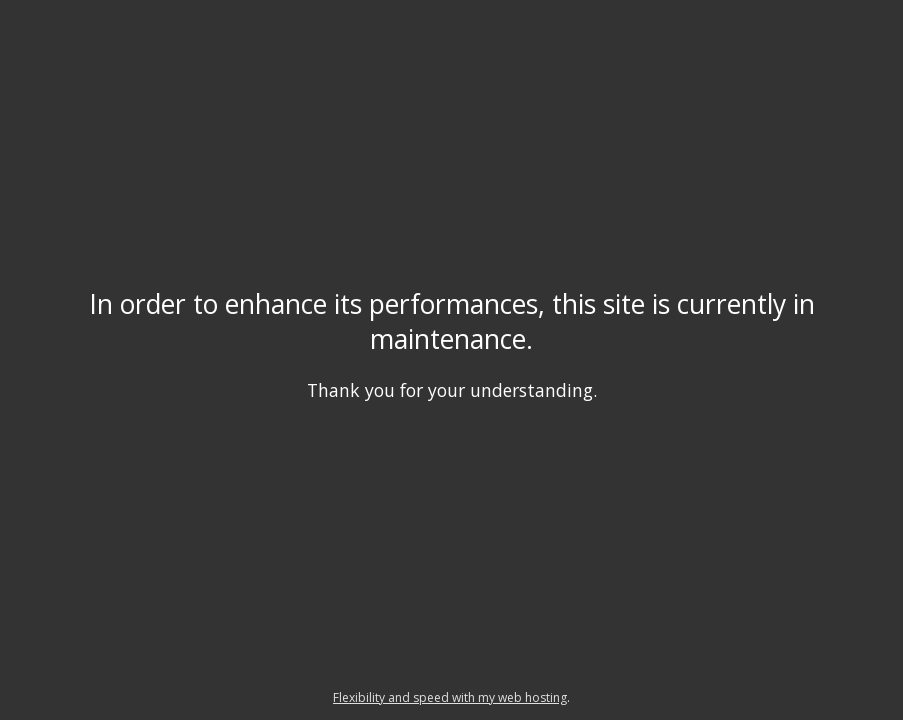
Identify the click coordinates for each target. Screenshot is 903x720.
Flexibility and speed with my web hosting (450, 697)
